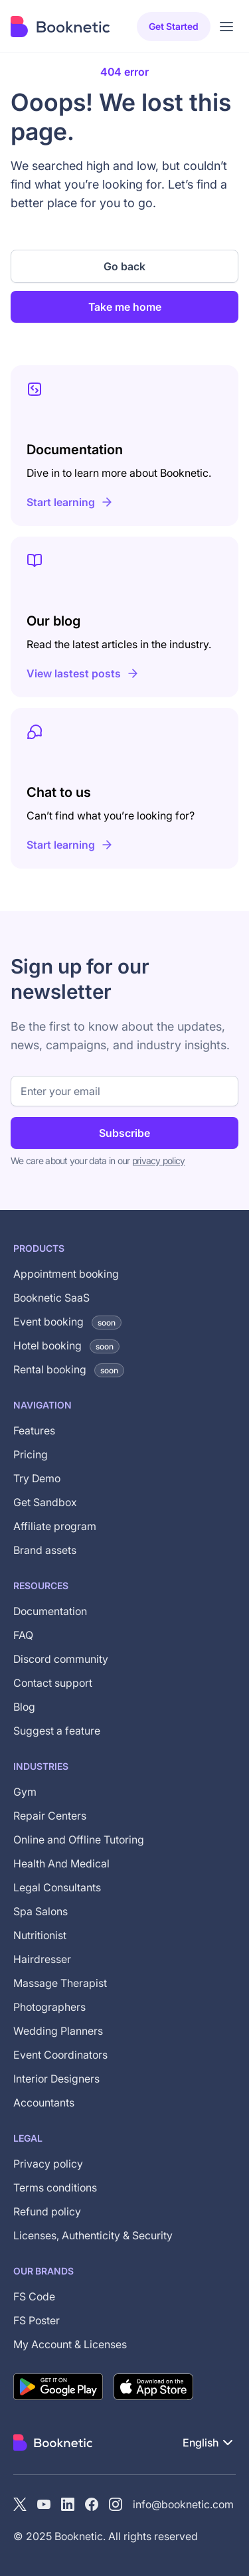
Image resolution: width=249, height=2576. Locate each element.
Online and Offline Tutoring (78, 1839)
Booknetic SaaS (51, 1297)
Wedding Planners (58, 2030)
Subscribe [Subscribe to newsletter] (124, 1133)
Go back (124, 266)
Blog (24, 1706)
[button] (209, 2442)
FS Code (34, 2296)
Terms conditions (55, 2187)
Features (34, 1430)
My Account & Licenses (70, 2344)
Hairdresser (42, 1959)
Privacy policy (48, 2163)
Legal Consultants (57, 1887)
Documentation (50, 1611)
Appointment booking (66, 1273)
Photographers (49, 2007)
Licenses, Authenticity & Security (93, 2235)
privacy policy (158, 1160)
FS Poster (36, 2320)
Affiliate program (54, 1526)
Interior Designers (56, 2078)
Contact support (52, 1682)
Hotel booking (66, 1345)
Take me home (124, 306)
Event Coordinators (60, 2054)
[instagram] (115, 2504)
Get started (174, 26)
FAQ (23, 1635)
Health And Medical (61, 1863)
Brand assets (44, 1550)
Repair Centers (49, 1815)
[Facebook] (91, 2504)
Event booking (67, 1321)
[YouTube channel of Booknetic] (43, 2504)
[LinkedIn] (67, 2504)
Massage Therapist (60, 1983)
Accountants (43, 2102)
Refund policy (47, 2211)
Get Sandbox (45, 1502)
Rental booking (68, 1369)
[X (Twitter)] (20, 2504)
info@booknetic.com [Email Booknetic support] (183, 2504)
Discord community (60, 1659)
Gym (25, 1791)
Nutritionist (39, 1935)
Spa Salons (40, 1911)
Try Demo (36, 1478)
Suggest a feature (56, 1730)
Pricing (30, 1454)
